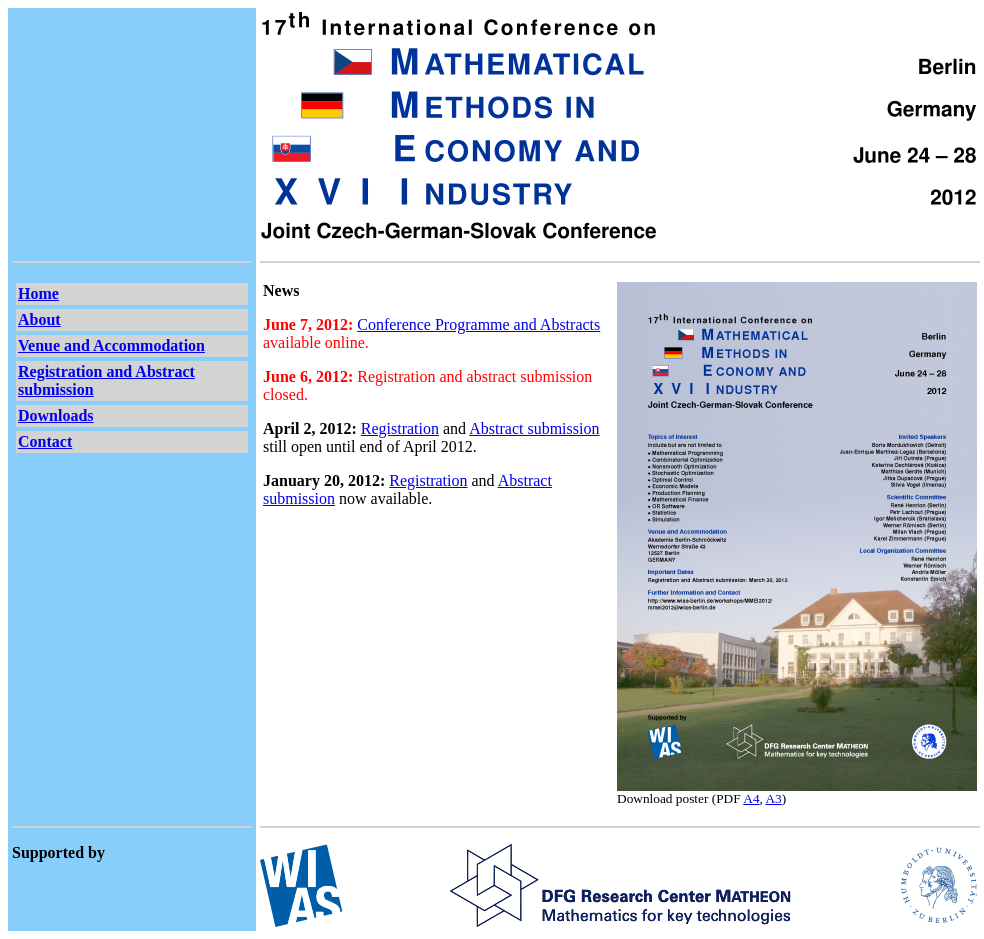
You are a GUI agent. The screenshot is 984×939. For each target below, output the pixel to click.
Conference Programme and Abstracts (478, 324)
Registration (400, 428)
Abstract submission (534, 428)
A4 (751, 798)
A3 (773, 798)
